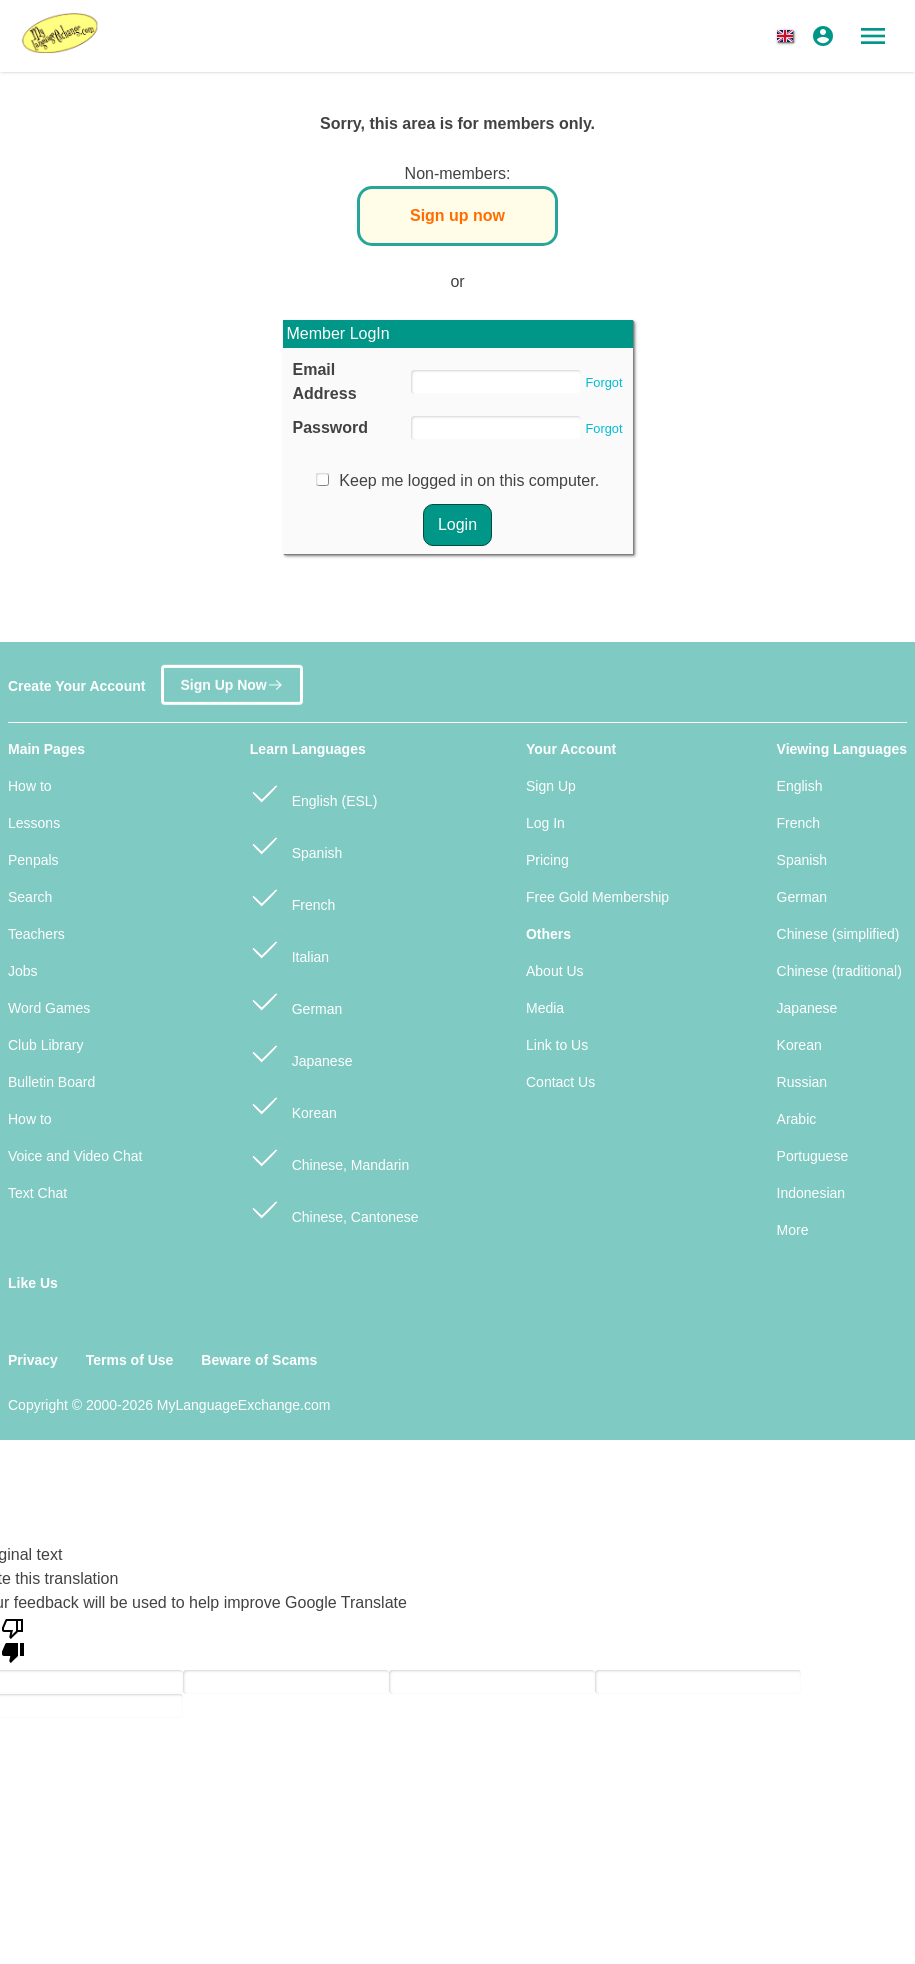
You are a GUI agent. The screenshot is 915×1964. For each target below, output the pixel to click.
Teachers (36, 934)
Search (30, 897)
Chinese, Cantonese (334, 1208)
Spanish (296, 844)
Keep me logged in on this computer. (469, 480)
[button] (789, 36)
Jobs (23, 971)
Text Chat (37, 1193)
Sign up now (457, 215)
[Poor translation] (13, 1639)
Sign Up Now (231, 677)
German (296, 1000)
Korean (293, 1104)
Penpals (33, 860)
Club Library (45, 1045)
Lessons (34, 823)
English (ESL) (313, 792)
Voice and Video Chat (75, 1156)
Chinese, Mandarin (329, 1156)
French (292, 896)
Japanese (301, 1052)
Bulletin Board (51, 1082)
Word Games (49, 1008)
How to (30, 786)
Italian (289, 948)
